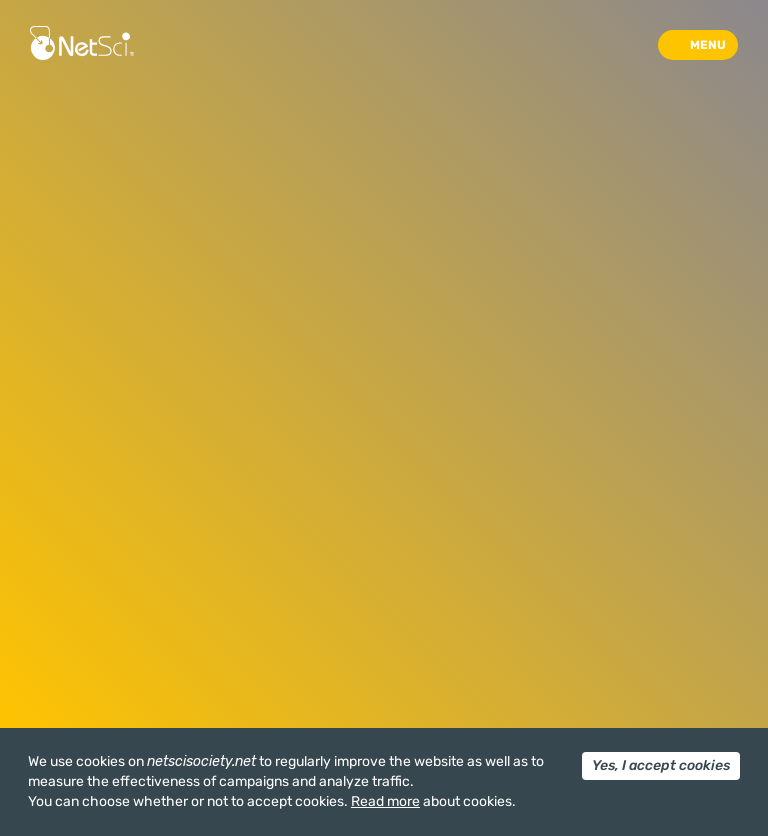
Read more (385, 801)
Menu (708, 45)
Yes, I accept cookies (661, 765)
